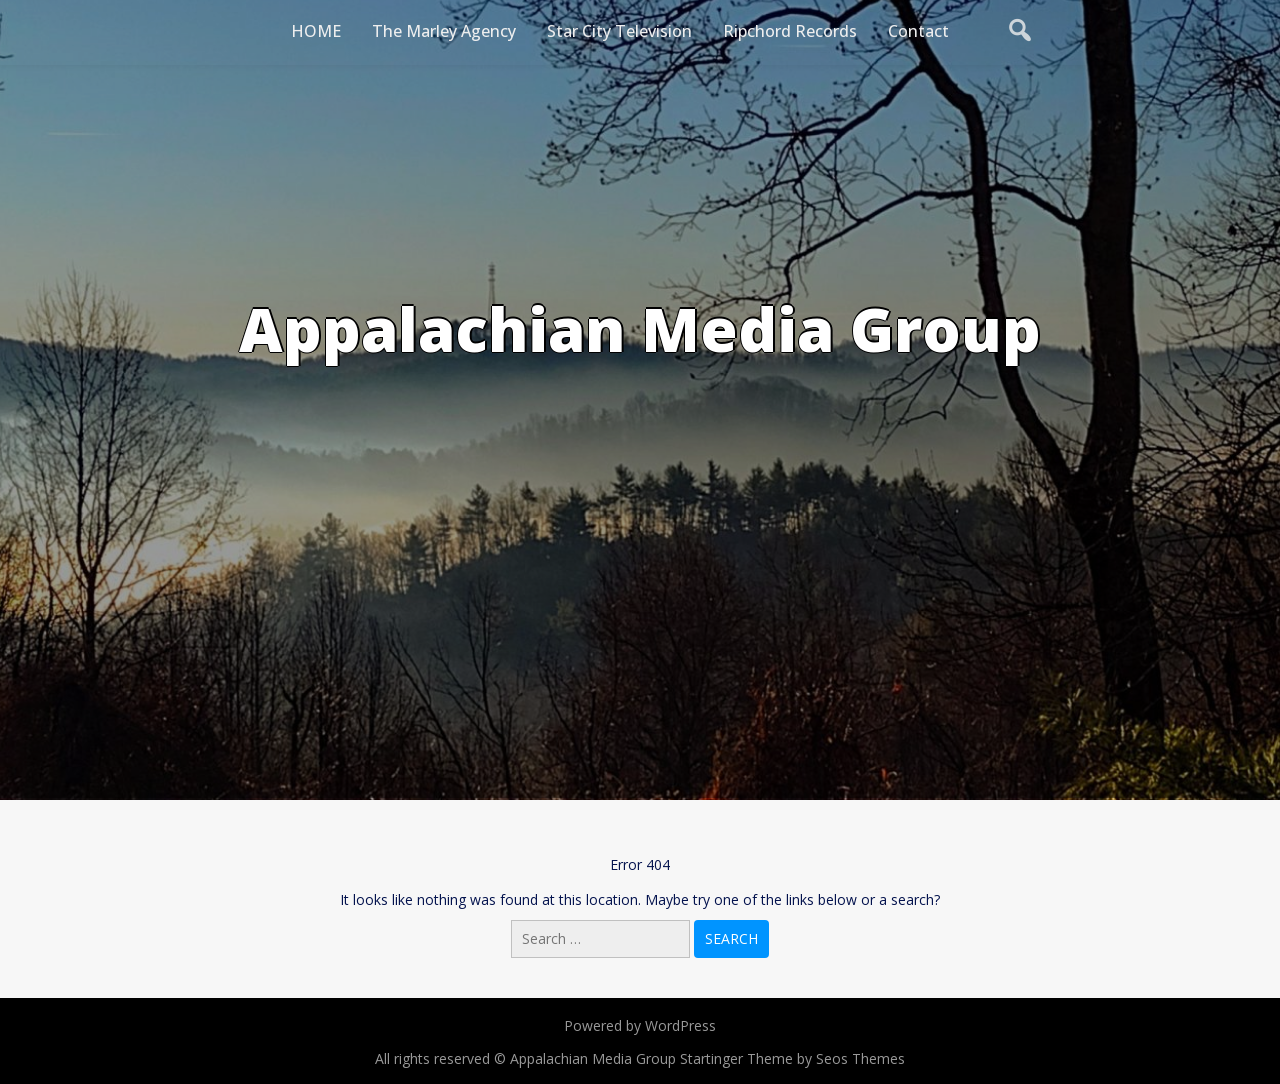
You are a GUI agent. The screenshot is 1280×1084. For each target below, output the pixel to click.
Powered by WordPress (640, 1025)
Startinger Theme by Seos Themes (792, 1058)
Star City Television (619, 31)
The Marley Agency (444, 31)
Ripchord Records (790, 31)
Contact (918, 31)
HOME (316, 31)
